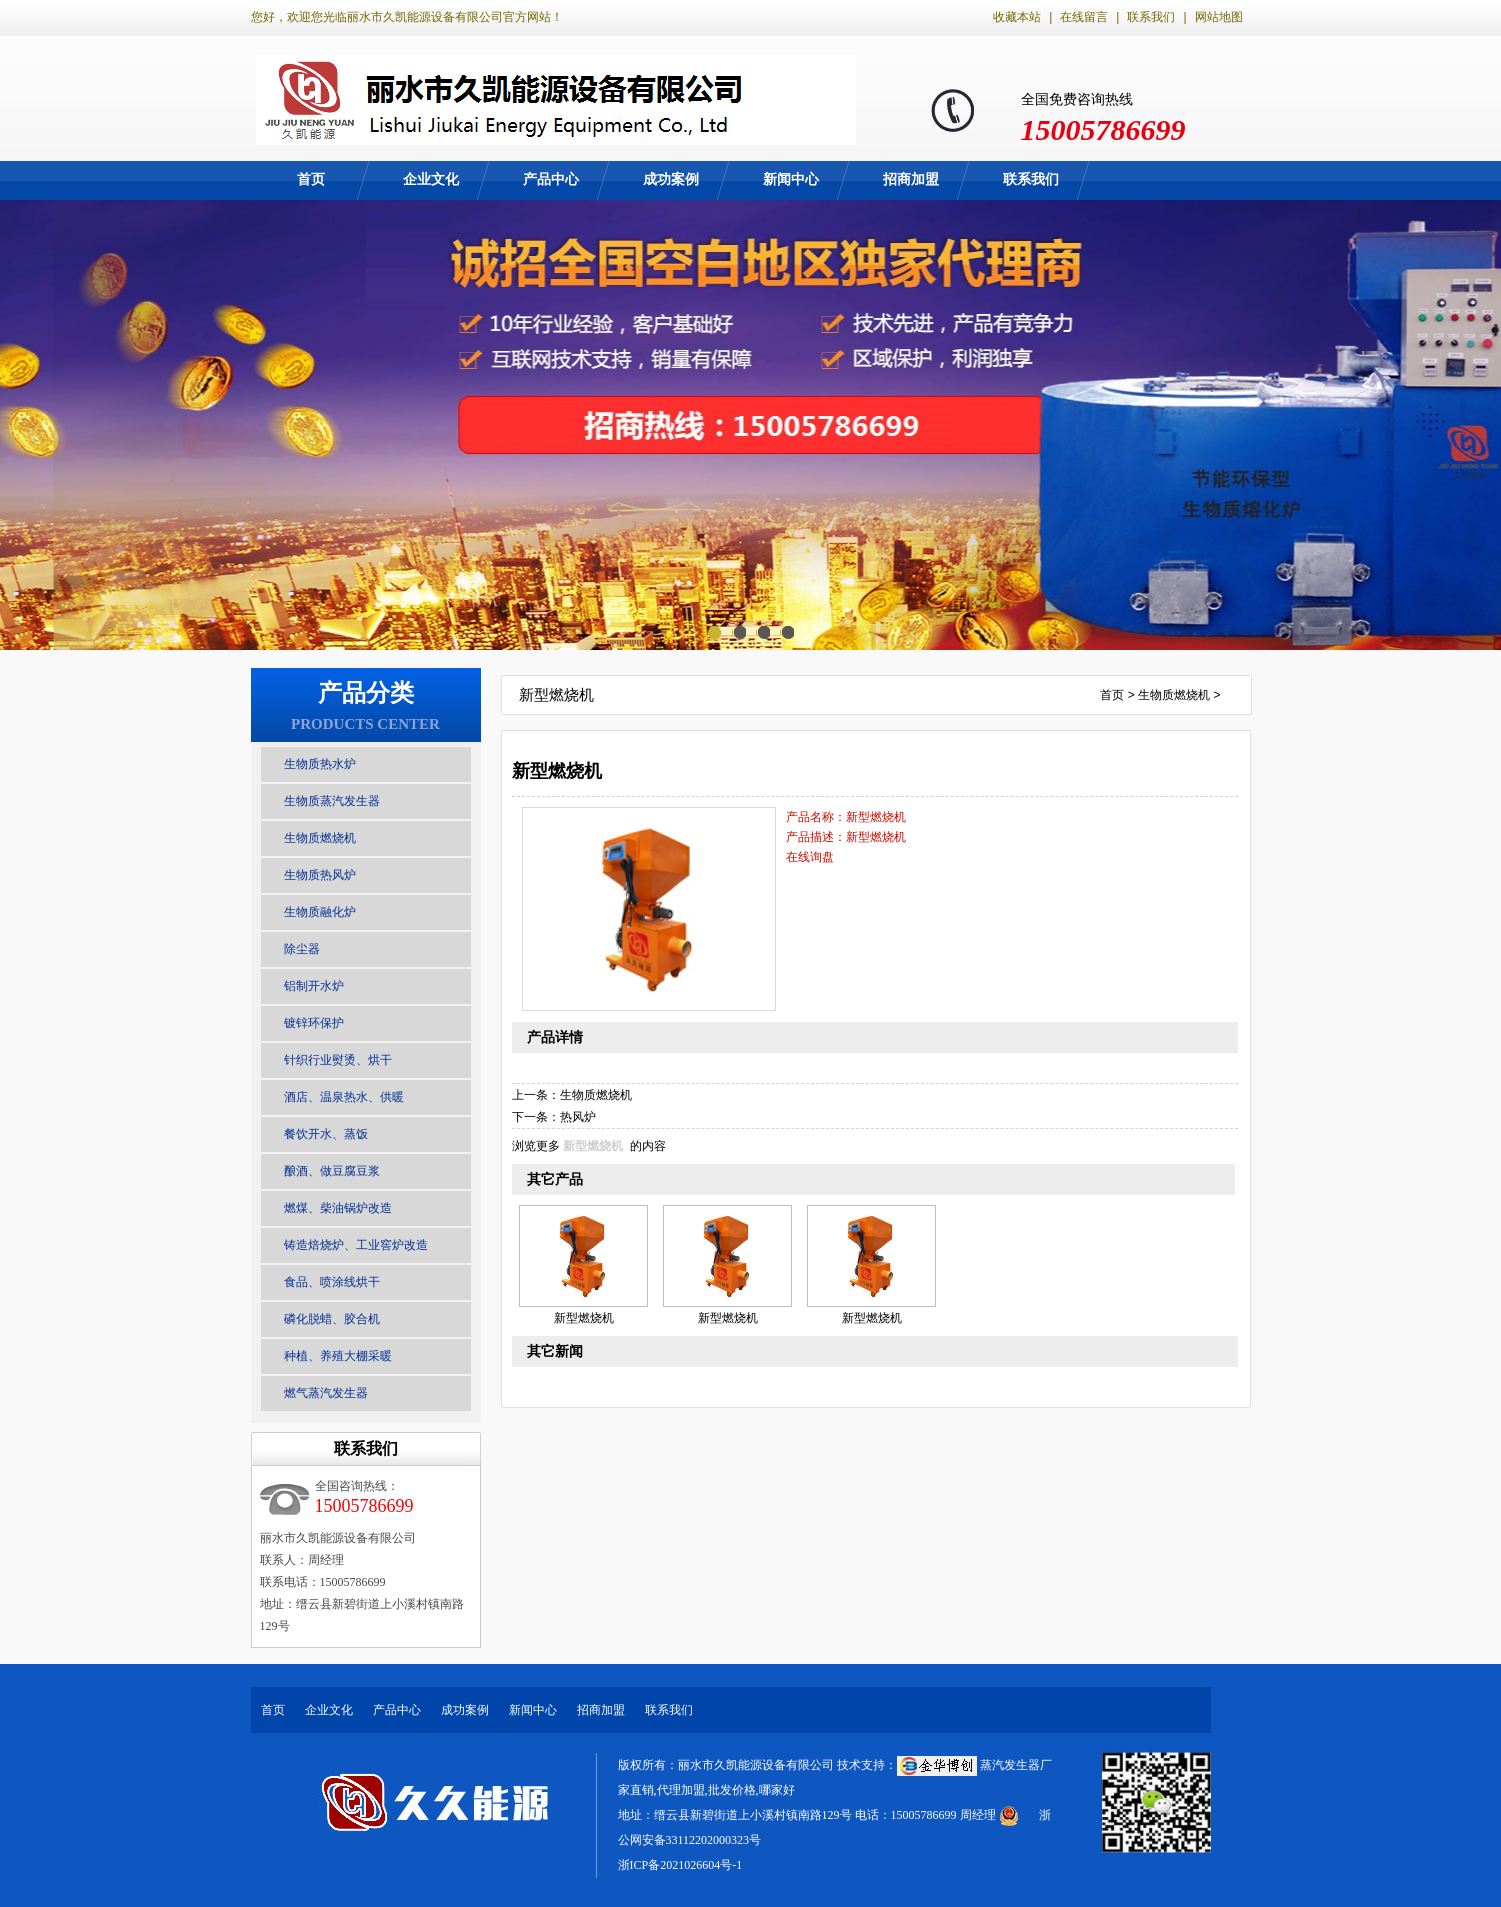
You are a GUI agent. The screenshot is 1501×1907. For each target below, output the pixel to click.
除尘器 (302, 949)
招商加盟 (911, 179)
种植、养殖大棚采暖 (338, 1356)
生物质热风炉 (320, 875)
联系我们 (1151, 17)
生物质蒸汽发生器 (332, 801)
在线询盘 (810, 857)
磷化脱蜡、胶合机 (332, 1319)
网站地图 (1219, 17)
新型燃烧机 (593, 1146)
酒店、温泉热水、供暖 (344, 1097)
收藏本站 (1017, 17)
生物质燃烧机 (320, 838)
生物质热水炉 (320, 764)
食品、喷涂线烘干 (332, 1282)
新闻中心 (791, 179)
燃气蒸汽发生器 (326, 1393)
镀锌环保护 (314, 1023)
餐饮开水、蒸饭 (326, 1134)
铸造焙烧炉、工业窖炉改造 (356, 1245)
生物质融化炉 (320, 912)
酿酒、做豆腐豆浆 (332, 1171)
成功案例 (671, 179)
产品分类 (366, 693)
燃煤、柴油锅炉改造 (338, 1208)
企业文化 (431, 179)
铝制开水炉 (314, 986)
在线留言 (1084, 17)
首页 (311, 179)
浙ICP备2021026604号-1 (680, 1865)
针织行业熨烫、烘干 (338, 1060)
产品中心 (551, 179)
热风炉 (578, 1117)
